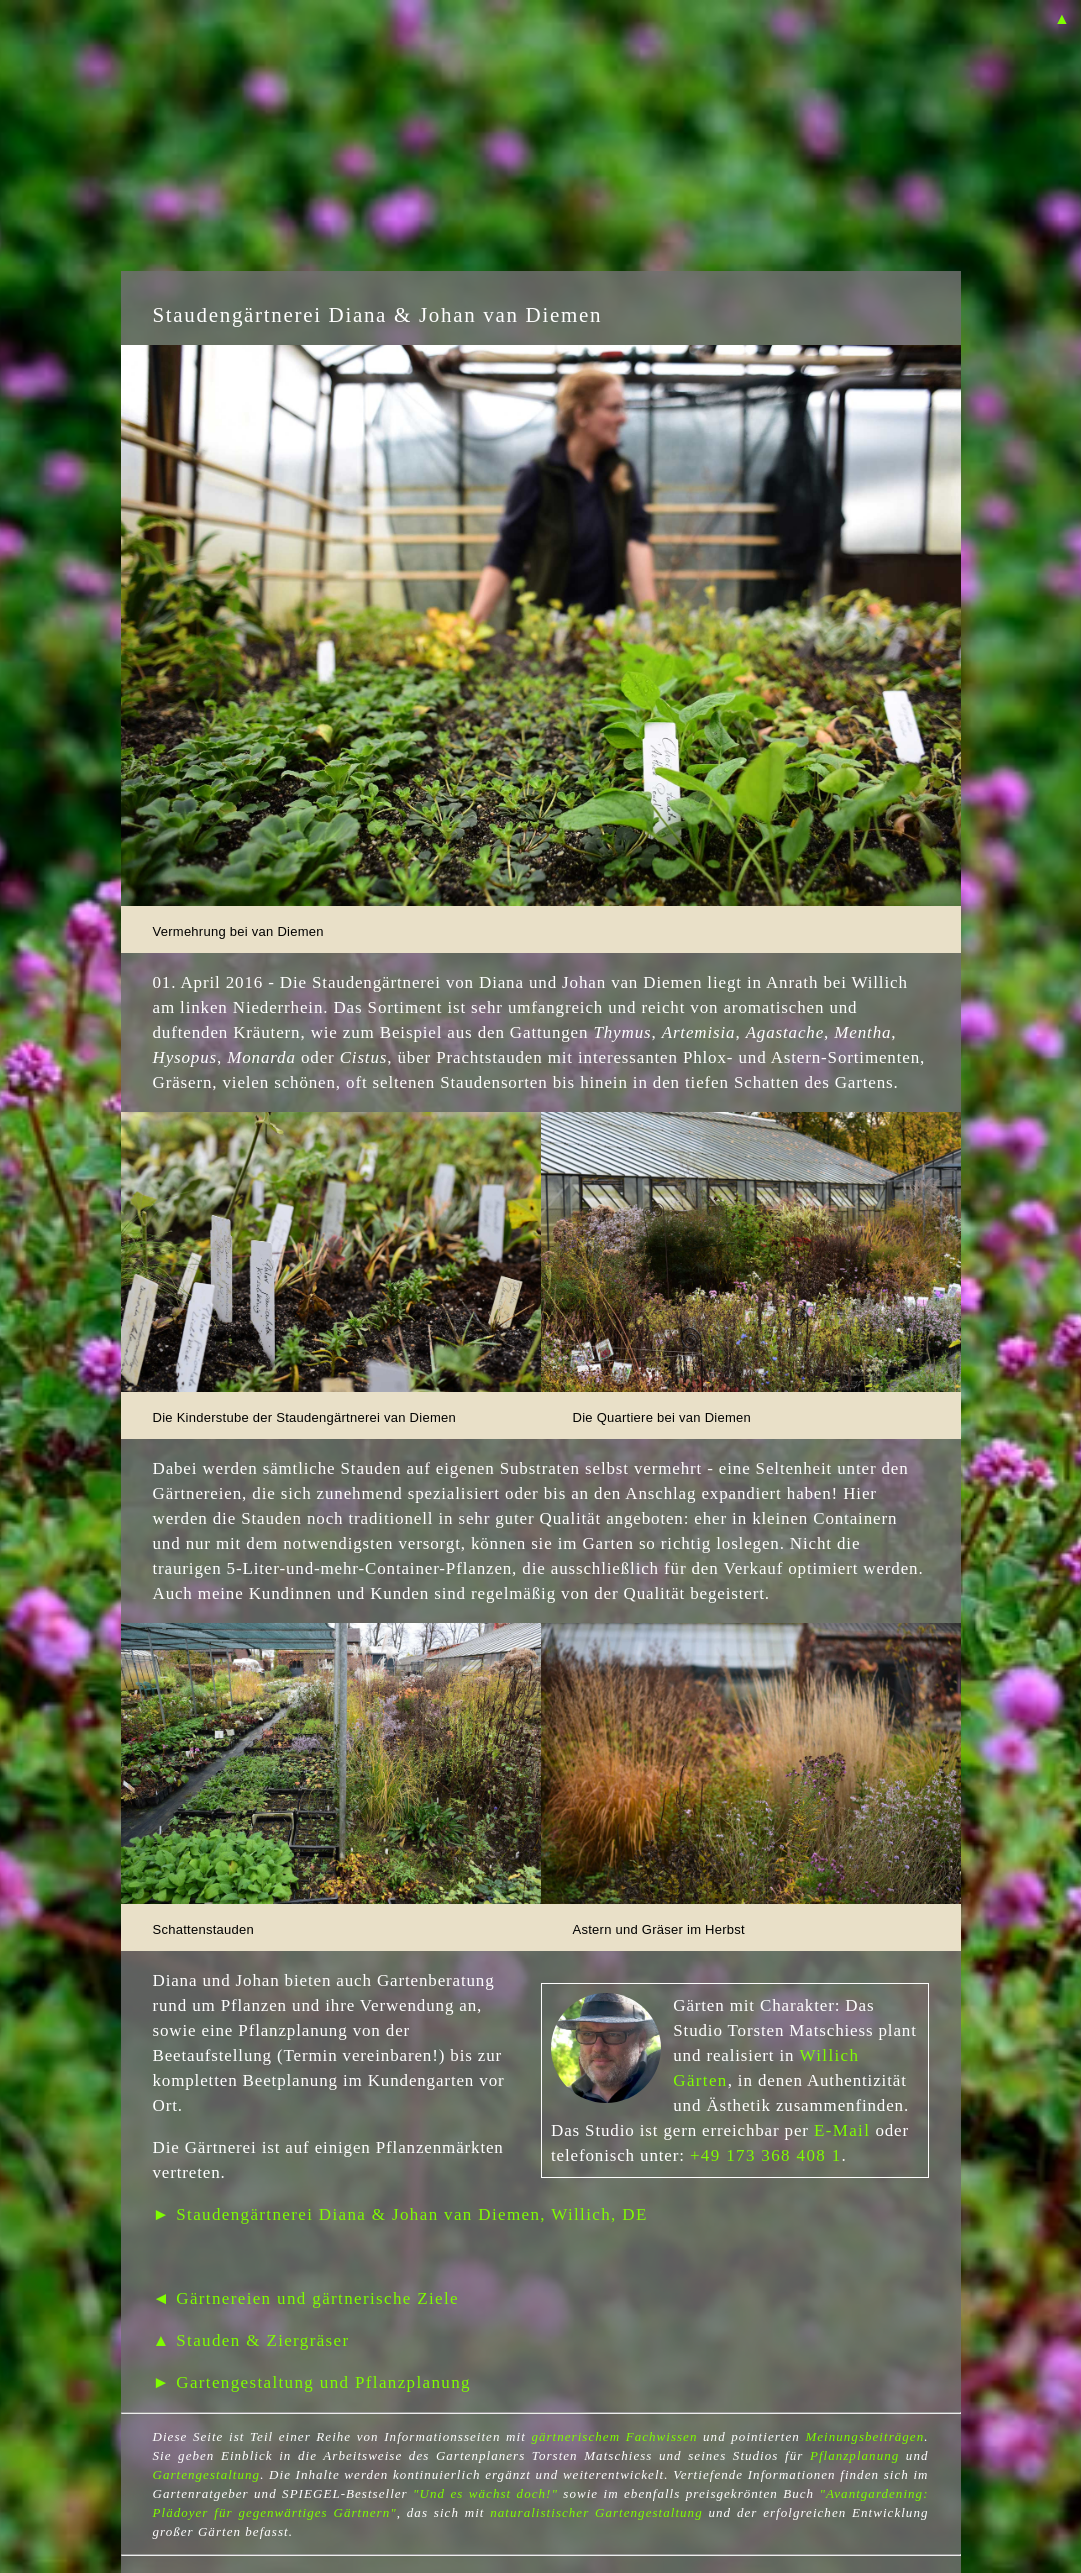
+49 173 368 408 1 (766, 2155)
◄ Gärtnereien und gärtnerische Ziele (306, 2298)
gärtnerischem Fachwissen (614, 2436)
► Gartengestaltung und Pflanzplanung (312, 2382)
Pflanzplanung (854, 2455)
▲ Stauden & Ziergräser (251, 2340)
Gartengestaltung (207, 2474)
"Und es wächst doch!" (485, 2493)
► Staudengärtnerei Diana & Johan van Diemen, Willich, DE (400, 2214)
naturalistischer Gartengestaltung (596, 2512)
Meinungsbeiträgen (864, 2436)
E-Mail (842, 2130)
